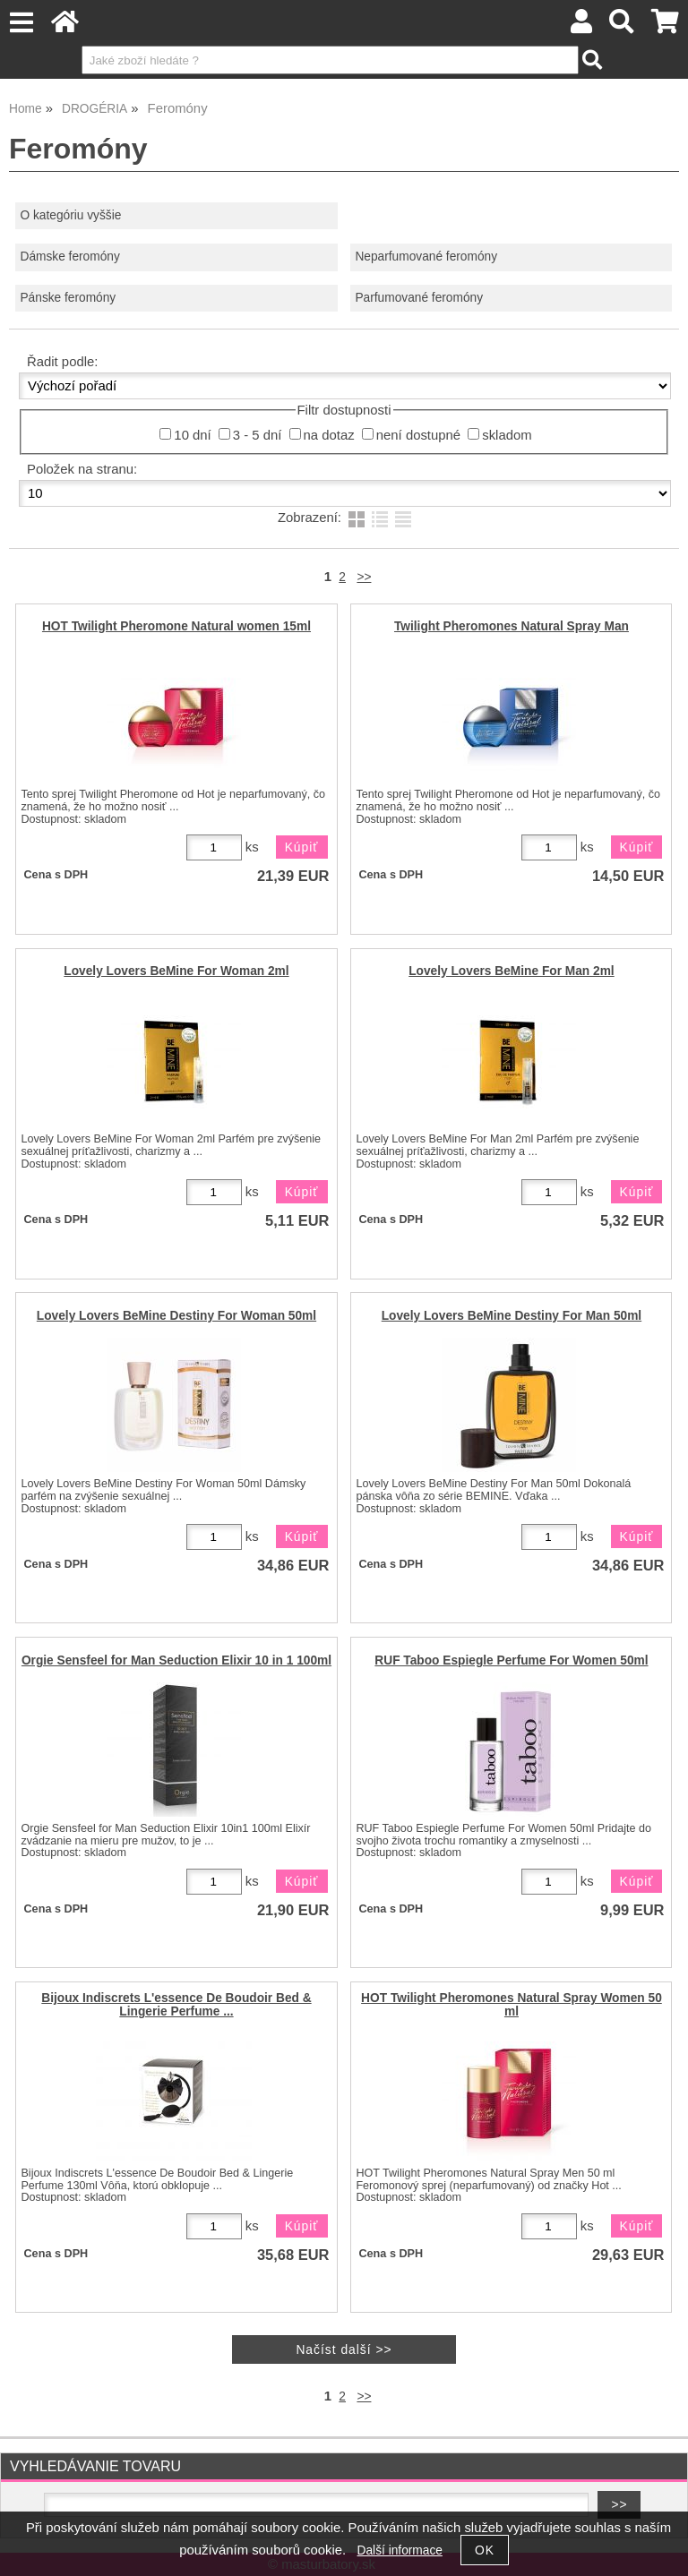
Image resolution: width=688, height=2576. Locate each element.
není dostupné (418, 435)
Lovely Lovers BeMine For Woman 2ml (176, 971)
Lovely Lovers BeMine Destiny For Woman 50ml (176, 1315)
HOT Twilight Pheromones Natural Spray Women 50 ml (511, 2004)
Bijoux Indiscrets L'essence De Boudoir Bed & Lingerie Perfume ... (176, 2004)
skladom (506, 435)
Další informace (400, 2550)
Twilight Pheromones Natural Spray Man (511, 626)
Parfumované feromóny (419, 297)
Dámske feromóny (69, 256)
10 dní (192, 435)
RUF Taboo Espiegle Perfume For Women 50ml (511, 1660)
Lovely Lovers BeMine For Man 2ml (511, 971)
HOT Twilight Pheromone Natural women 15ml (176, 626)
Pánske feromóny (68, 297)
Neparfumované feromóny (426, 256)
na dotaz (329, 435)
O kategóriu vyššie (70, 215)
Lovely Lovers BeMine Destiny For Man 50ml (511, 1315)
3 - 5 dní (257, 435)
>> (364, 577)
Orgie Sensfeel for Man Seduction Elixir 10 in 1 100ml (176, 1660)
